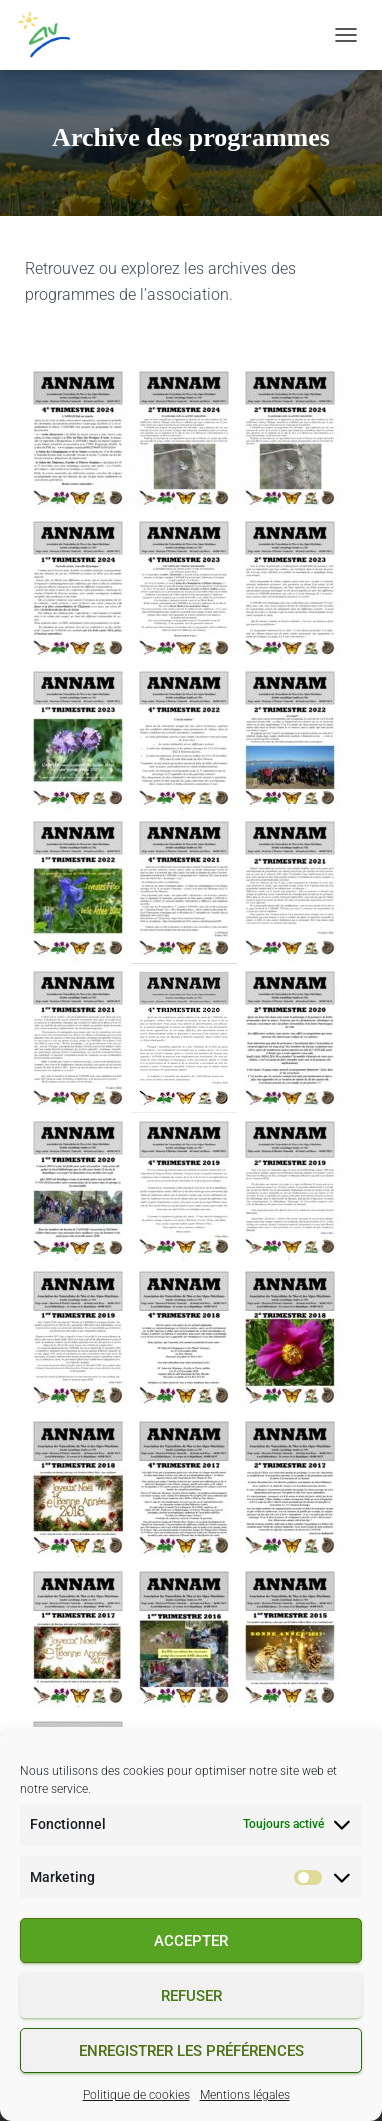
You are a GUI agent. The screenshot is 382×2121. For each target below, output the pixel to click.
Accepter (191, 1941)
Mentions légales (245, 2095)
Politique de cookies (136, 2095)
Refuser (191, 1996)
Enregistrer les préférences (191, 2051)
